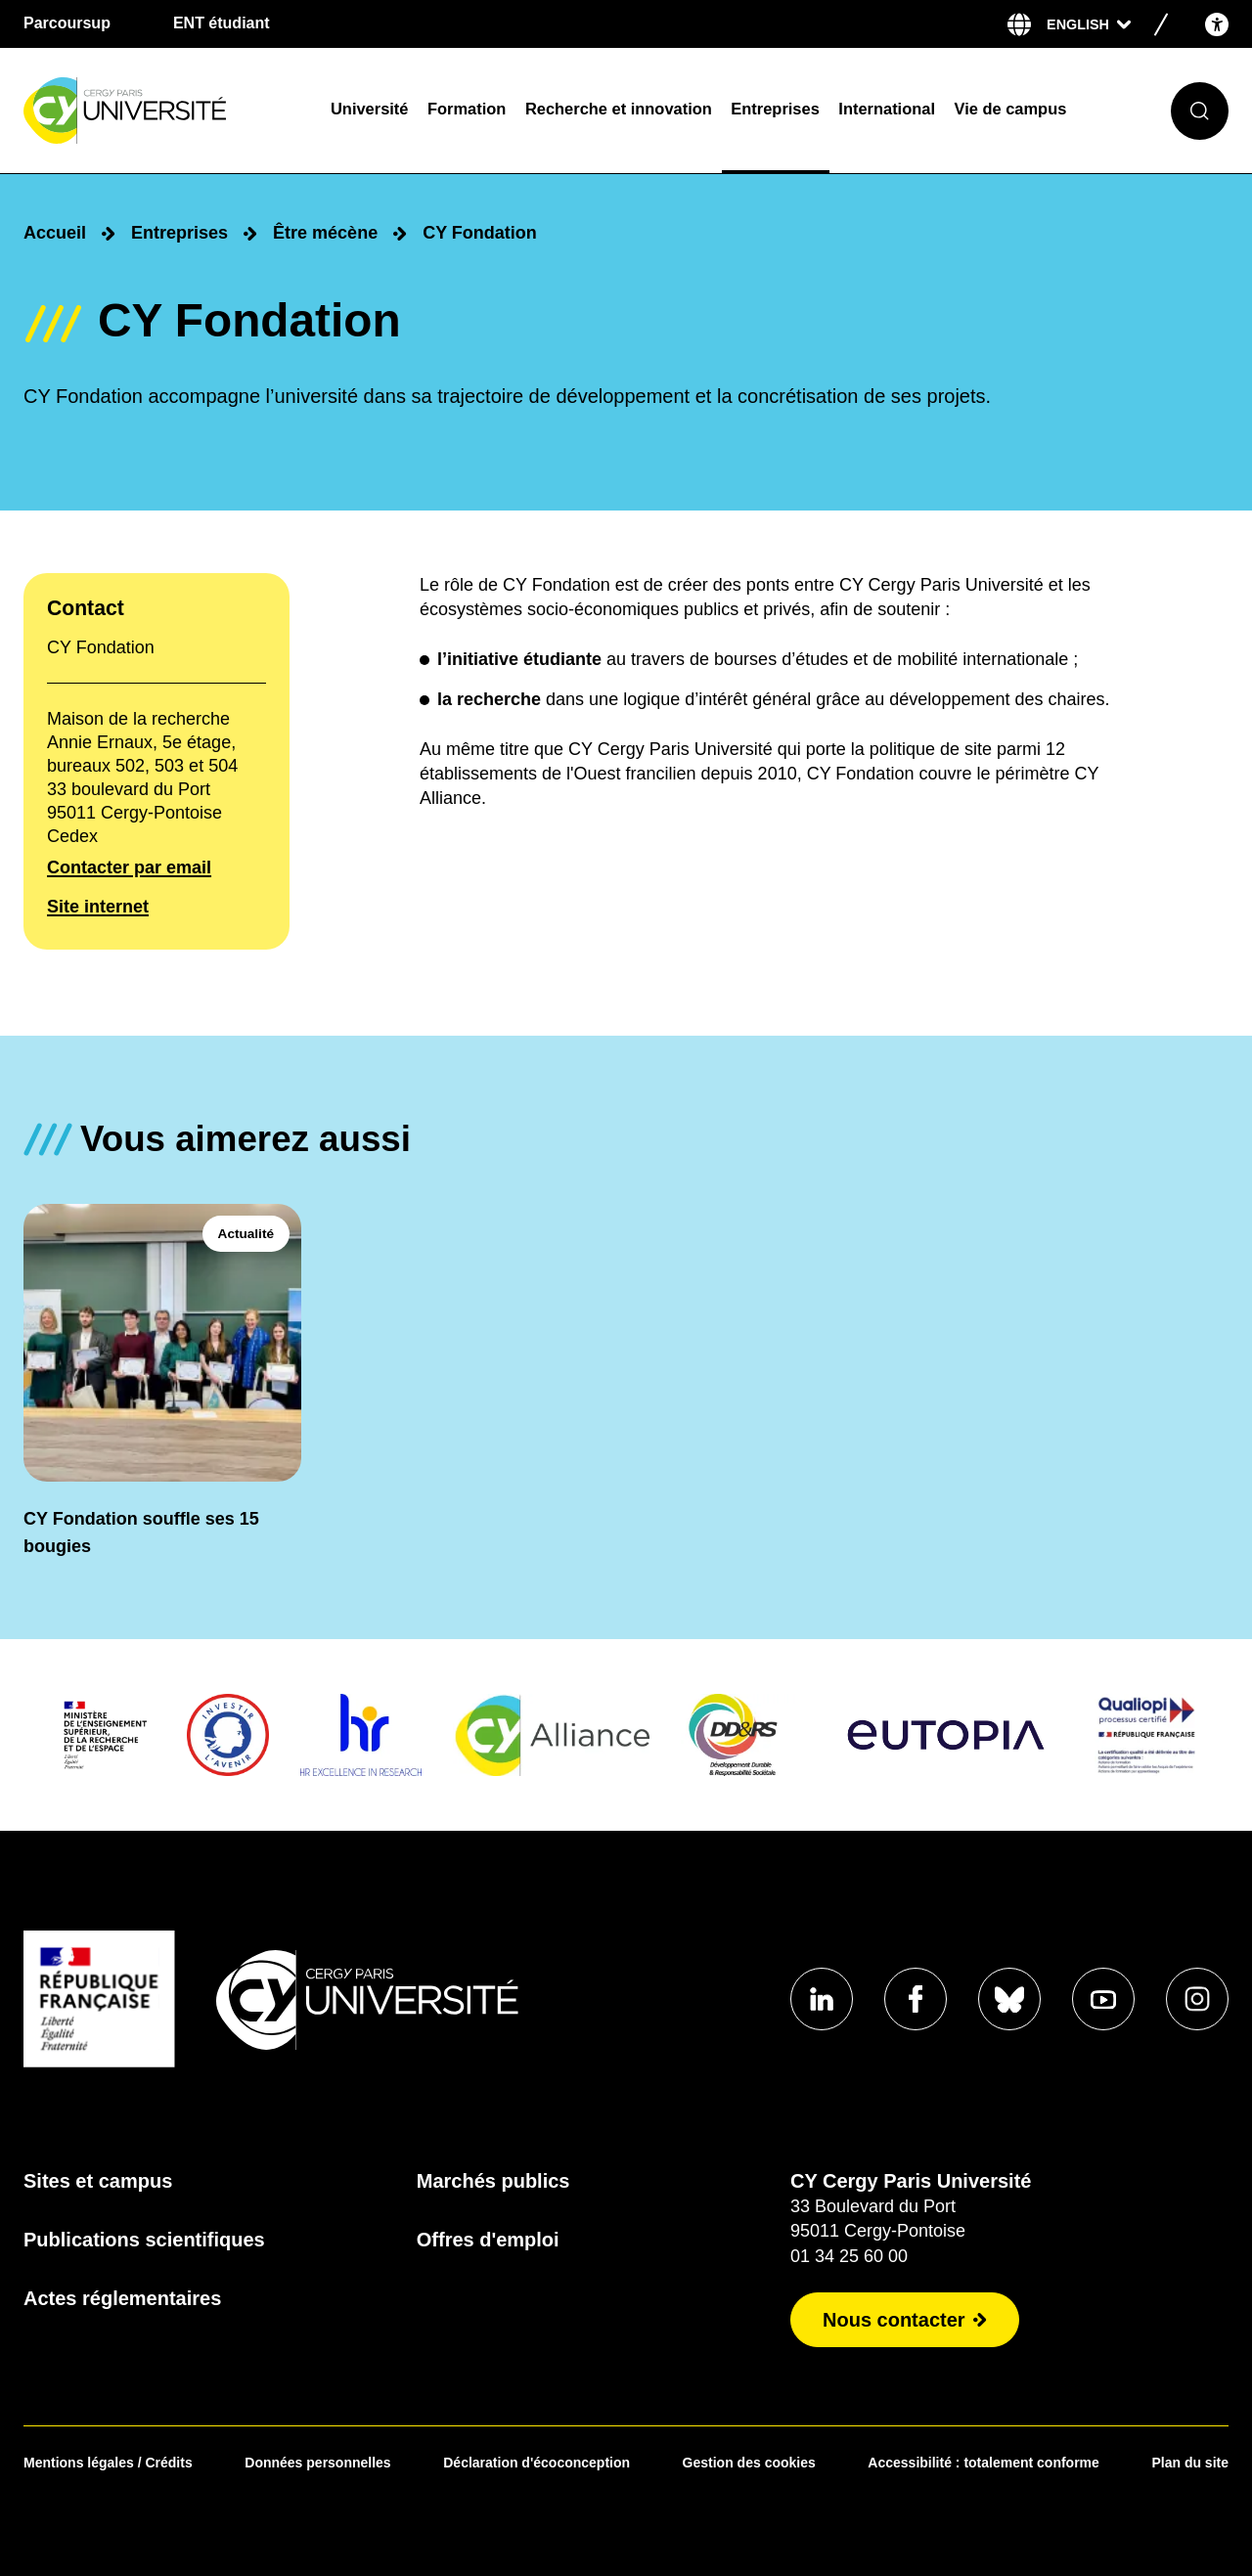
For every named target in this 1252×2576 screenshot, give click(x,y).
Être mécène (325, 233)
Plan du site (1190, 2462)
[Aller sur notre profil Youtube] (1103, 1999)
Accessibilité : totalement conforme (983, 2462)
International (886, 108)
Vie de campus (1011, 108)
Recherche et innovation (618, 108)
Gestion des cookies (749, 2462)
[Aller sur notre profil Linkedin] (821, 1999)
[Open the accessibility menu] (1217, 24)
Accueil (54, 233)
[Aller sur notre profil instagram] (1197, 1999)
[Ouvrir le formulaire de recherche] (1200, 111)
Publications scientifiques (144, 2239)
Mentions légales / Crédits (108, 2462)
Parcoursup (67, 23)
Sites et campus (97, 2181)
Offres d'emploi (488, 2239)
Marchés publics (493, 2181)
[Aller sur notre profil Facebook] (915, 1999)
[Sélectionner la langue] (1089, 24)
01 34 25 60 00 (849, 2256)
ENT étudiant (221, 23)
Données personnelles (317, 2462)
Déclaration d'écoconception (536, 2462)
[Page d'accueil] (164, 111)
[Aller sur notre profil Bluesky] (1009, 1999)
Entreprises (775, 108)
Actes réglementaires (122, 2298)
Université (369, 108)
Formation (466, 108)
